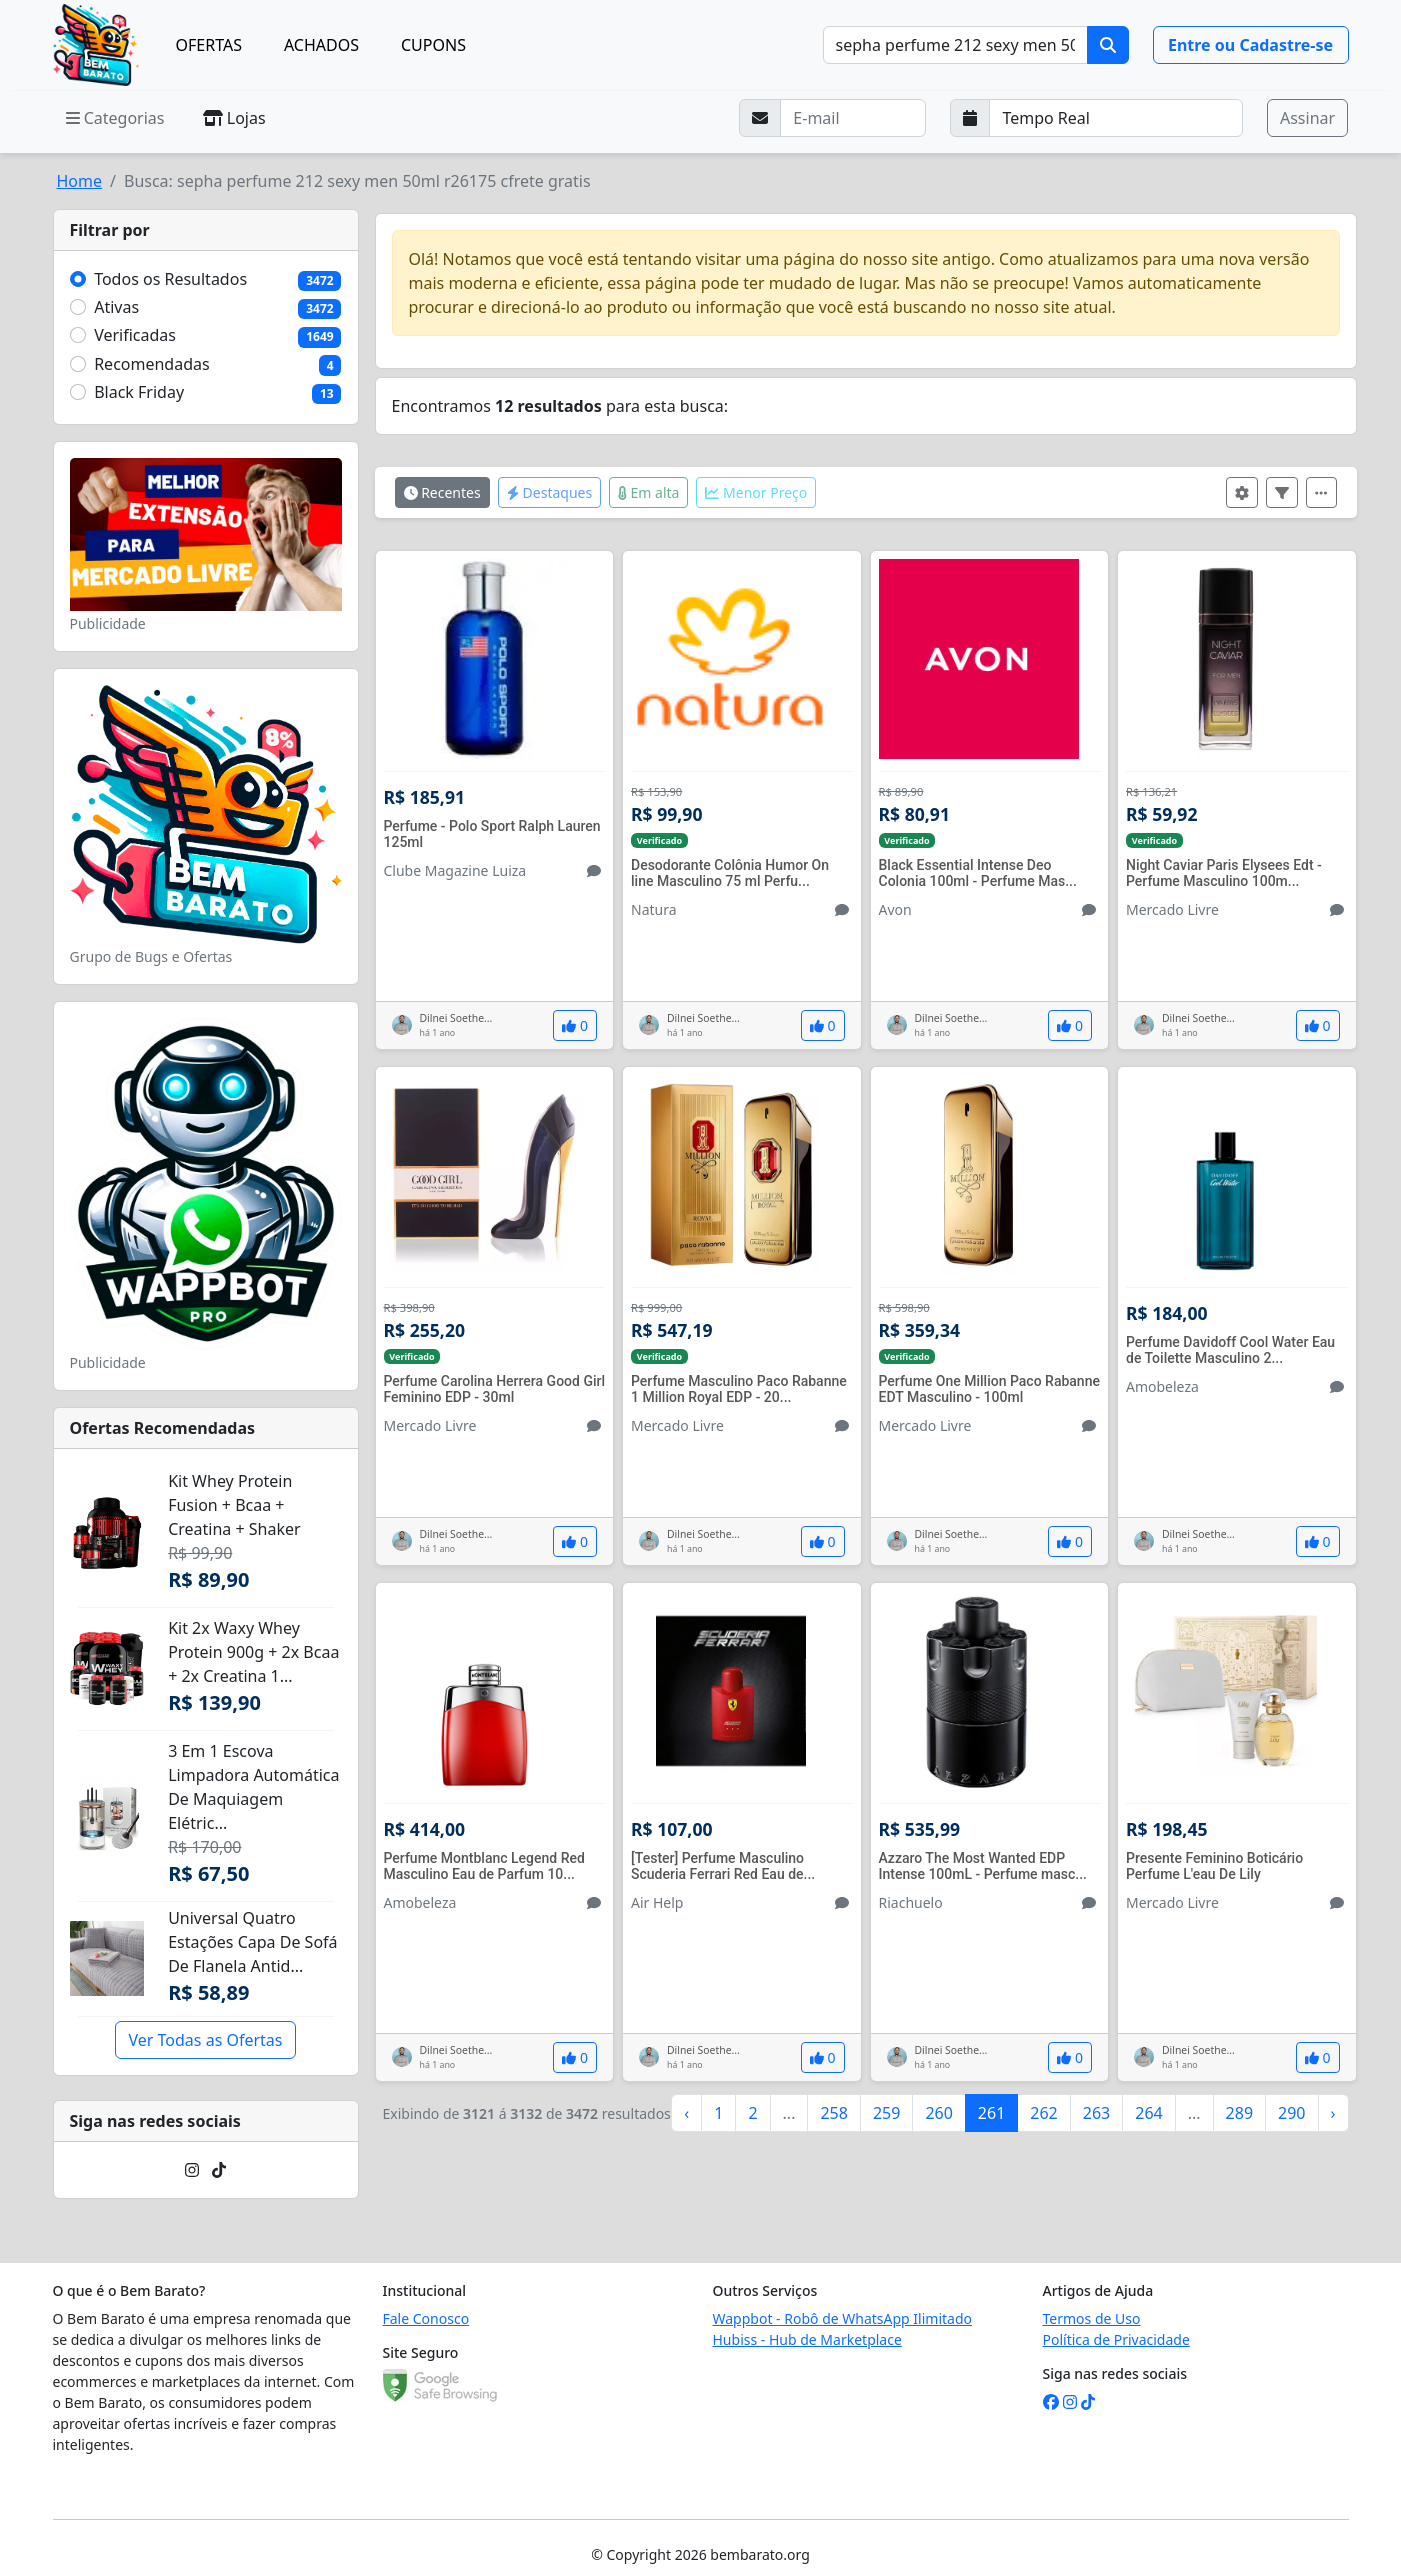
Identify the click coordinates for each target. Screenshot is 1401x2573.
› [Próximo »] (1333, 2113)
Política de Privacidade (1116, 2339)
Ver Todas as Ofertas (205, 2040)
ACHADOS (321, 45)
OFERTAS (209, 45)
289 (1239, 2113)
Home (80, 181)
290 (1291, 2113)
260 (938, 2113)
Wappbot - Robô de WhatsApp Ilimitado (843, 2318)
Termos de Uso (1092, 2318)
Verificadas (135, 335)
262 (1043, 2113)
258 (833, 2113)
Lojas (234, 118)
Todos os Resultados (170, 279)
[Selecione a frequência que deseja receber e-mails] (1116, 118)
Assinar (1307, 118)
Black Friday (139, 392)
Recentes (442, 492)
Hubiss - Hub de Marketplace (807, 2339)
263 (1096, 2113)
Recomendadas (152, 364)
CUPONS (433, 45)
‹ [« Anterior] (686, 2113)
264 (1148, 2113)
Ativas (116, 307)
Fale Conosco (426, 2318)
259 (886, 2113)
